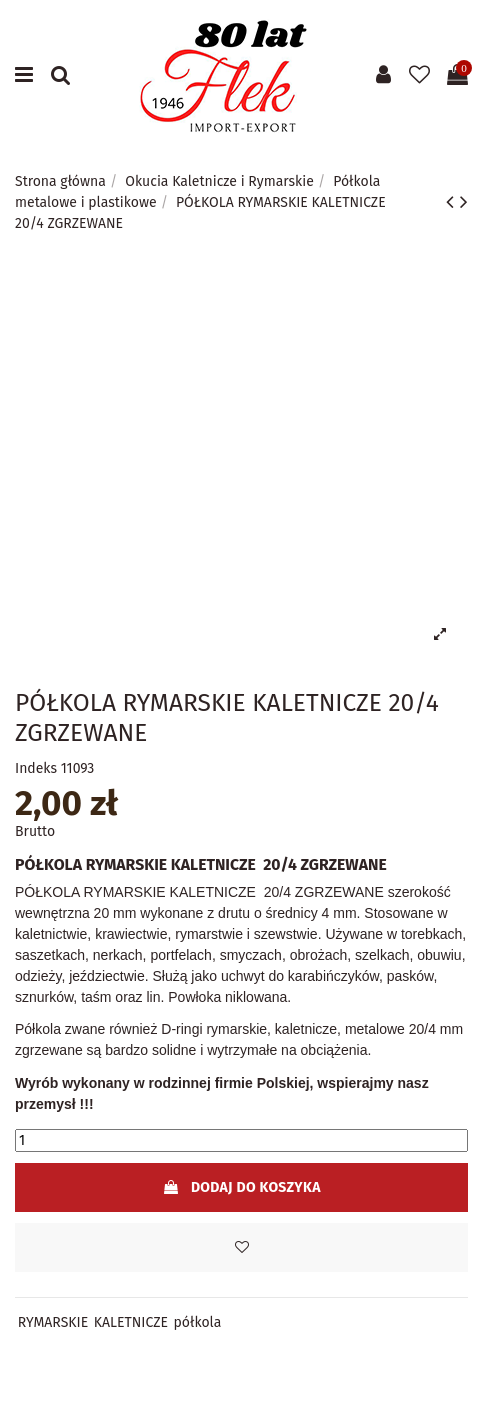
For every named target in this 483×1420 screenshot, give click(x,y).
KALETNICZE (131, 1322)
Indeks (36, 768)
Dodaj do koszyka (241, 1187)
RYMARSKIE (53, 1322)
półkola (198, 1322)
